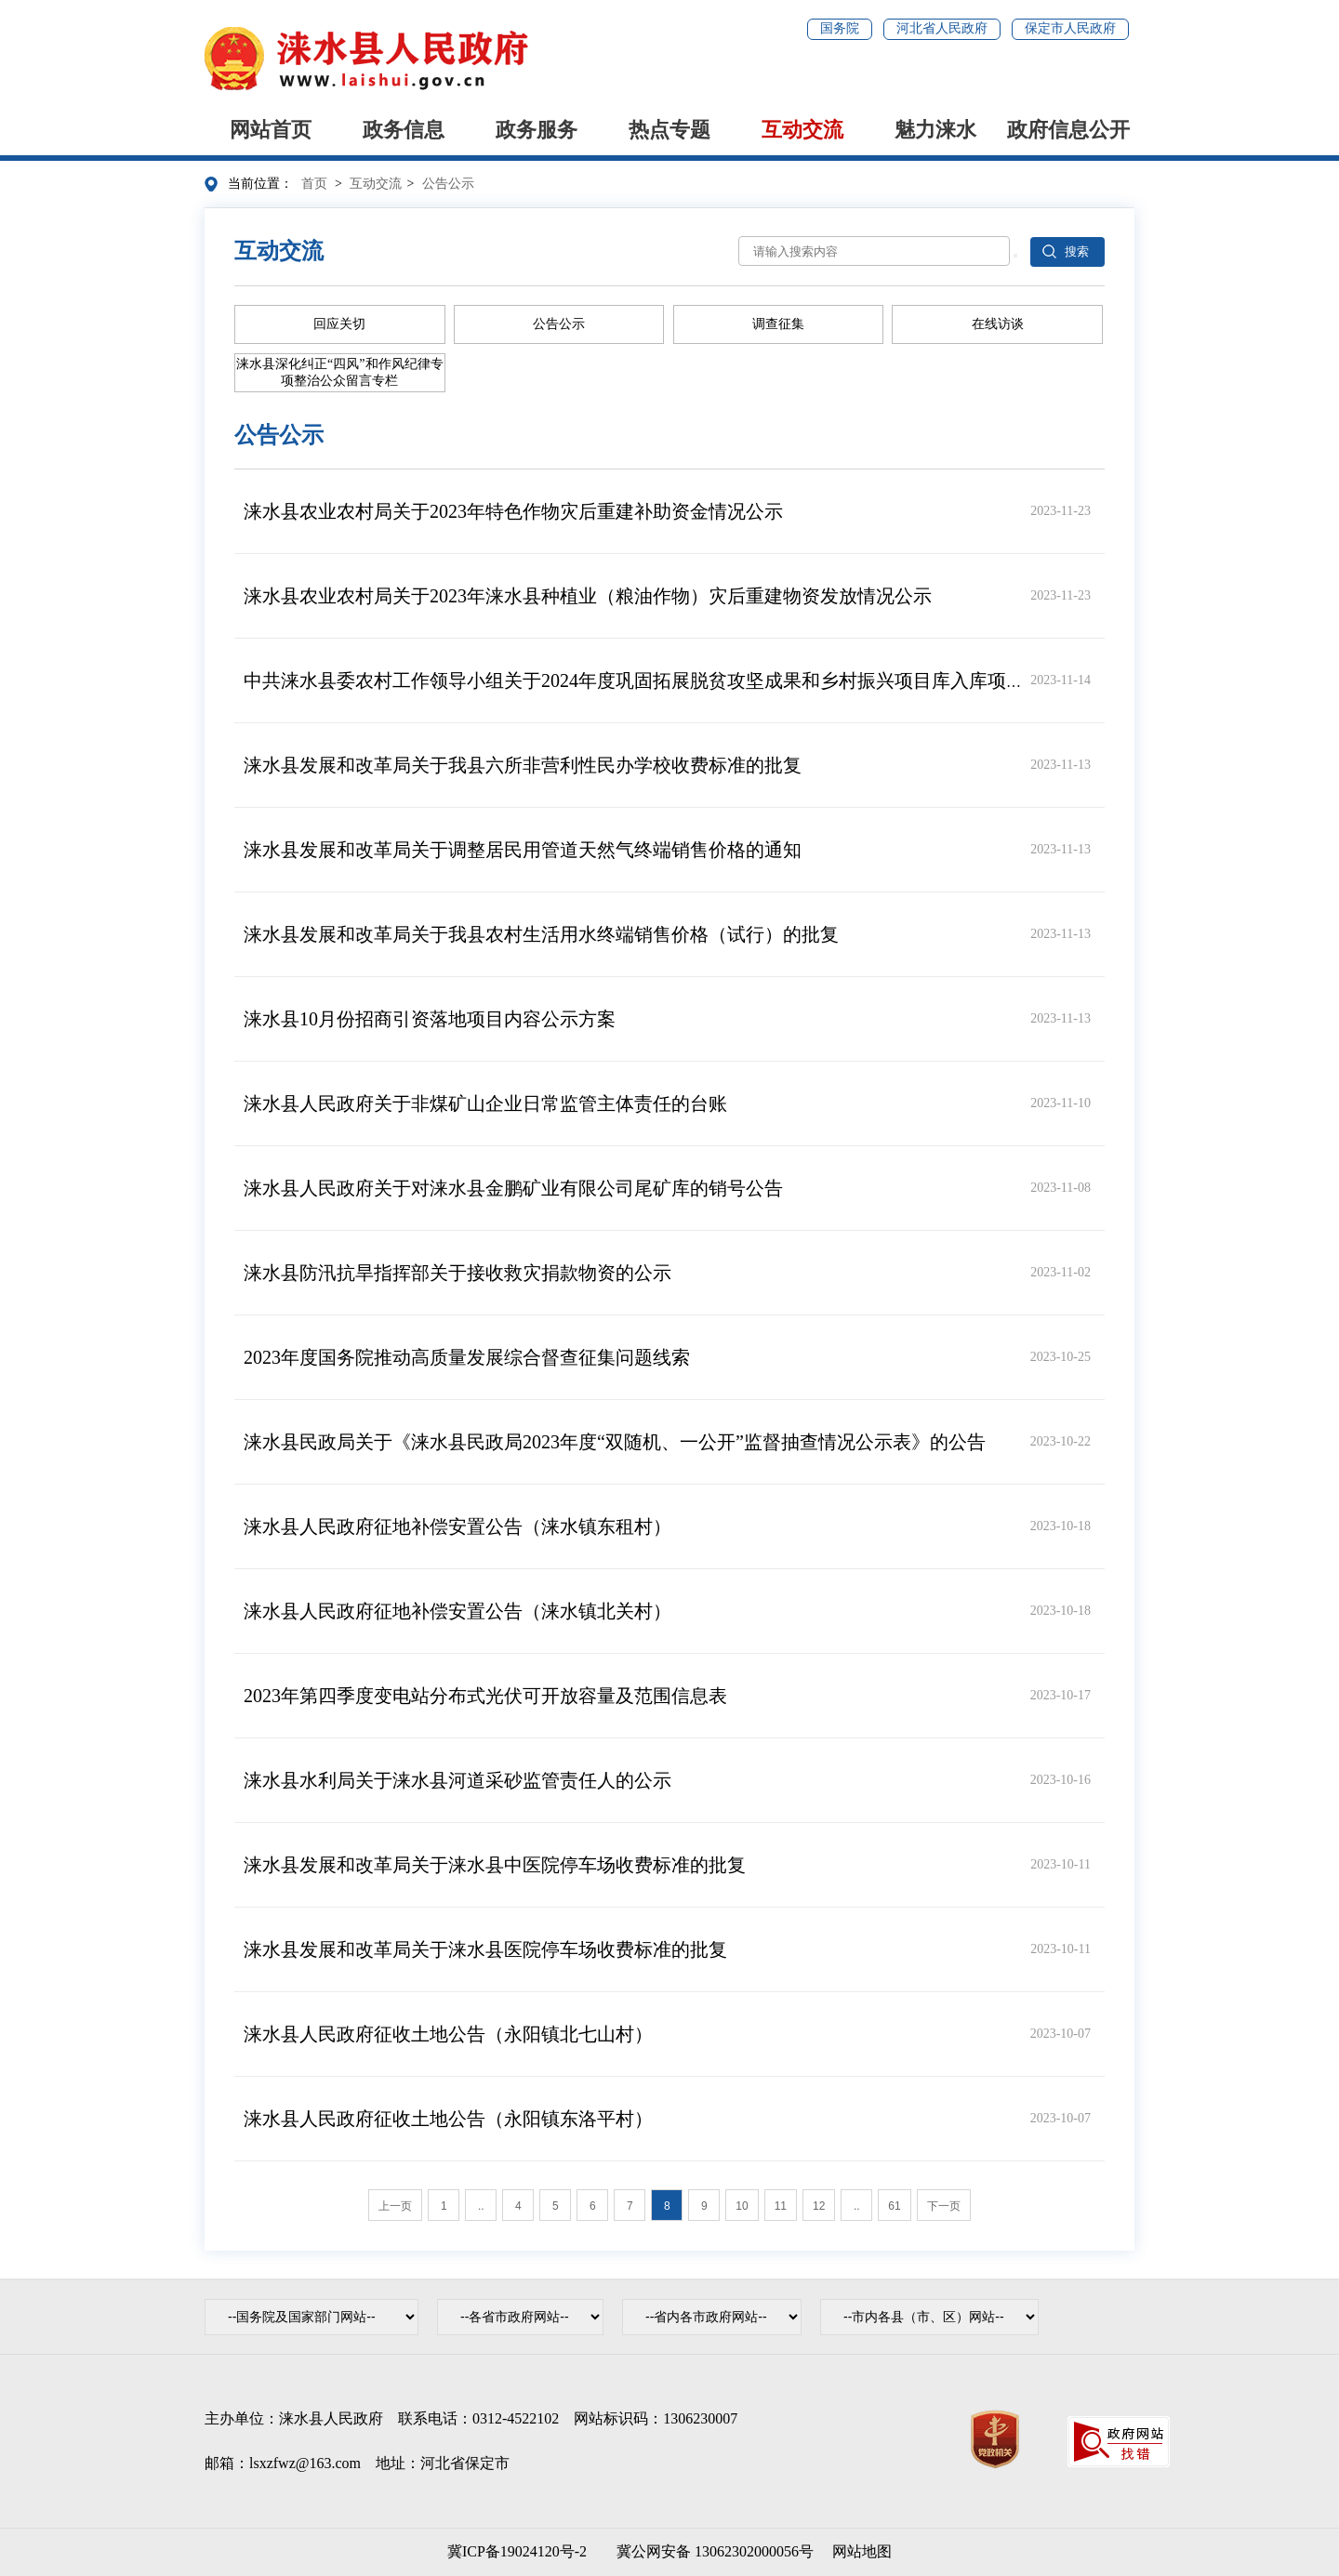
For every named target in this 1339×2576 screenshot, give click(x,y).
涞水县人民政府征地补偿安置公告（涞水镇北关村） (457, 1611)
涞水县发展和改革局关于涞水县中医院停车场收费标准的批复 (495, 1865)
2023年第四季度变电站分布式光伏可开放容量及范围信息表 (485, 1695)
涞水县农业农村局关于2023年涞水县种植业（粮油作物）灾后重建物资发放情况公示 (588, 596)
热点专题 (669, 129)
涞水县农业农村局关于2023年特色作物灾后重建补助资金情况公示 (513, 511)
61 (894, 2206)
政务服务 (536, 129)
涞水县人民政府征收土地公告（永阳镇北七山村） (448, 2034)
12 (819, 2206)
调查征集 (778, 324)
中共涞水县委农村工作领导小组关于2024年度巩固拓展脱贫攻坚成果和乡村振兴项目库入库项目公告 (653, 680)
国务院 (839, 28)
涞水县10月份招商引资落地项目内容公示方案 (430, 1019)
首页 (314, 184)
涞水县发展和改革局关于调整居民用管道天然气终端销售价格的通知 (523, 849)
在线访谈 (998, 324)
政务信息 (403, 129)
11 (781, 2206)
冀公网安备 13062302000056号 (711, 2551)
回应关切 (339, 324)
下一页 (944, 2206)
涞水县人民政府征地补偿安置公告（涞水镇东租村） (457, 1526)
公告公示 (448, 184)
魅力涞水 (935, 129)
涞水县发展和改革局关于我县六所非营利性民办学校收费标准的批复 (523, 765)
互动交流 (802, 129)
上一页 (395, 2206)
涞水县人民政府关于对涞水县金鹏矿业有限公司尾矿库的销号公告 (513, 1188)
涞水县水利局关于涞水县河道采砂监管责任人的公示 (457, 1780)
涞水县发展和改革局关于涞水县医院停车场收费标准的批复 (485, 1949)
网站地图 (862, 2551)
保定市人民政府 (1070, 28)
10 (742, 2206)
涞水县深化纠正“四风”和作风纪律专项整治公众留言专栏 (339, 372)
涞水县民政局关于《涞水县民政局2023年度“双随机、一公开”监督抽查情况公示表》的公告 (615, 1442)
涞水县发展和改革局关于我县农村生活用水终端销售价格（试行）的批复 (541, 934)
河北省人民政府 (942, 28)
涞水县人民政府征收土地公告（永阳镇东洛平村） (448, 2118)
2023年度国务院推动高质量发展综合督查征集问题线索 (467, 1357)
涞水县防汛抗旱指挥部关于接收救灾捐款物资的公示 (457, 1272)
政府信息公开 (1068, 129)
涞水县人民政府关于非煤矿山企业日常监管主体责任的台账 (485, 1103)
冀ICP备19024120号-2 (517, 2551)
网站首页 (271, 129)
